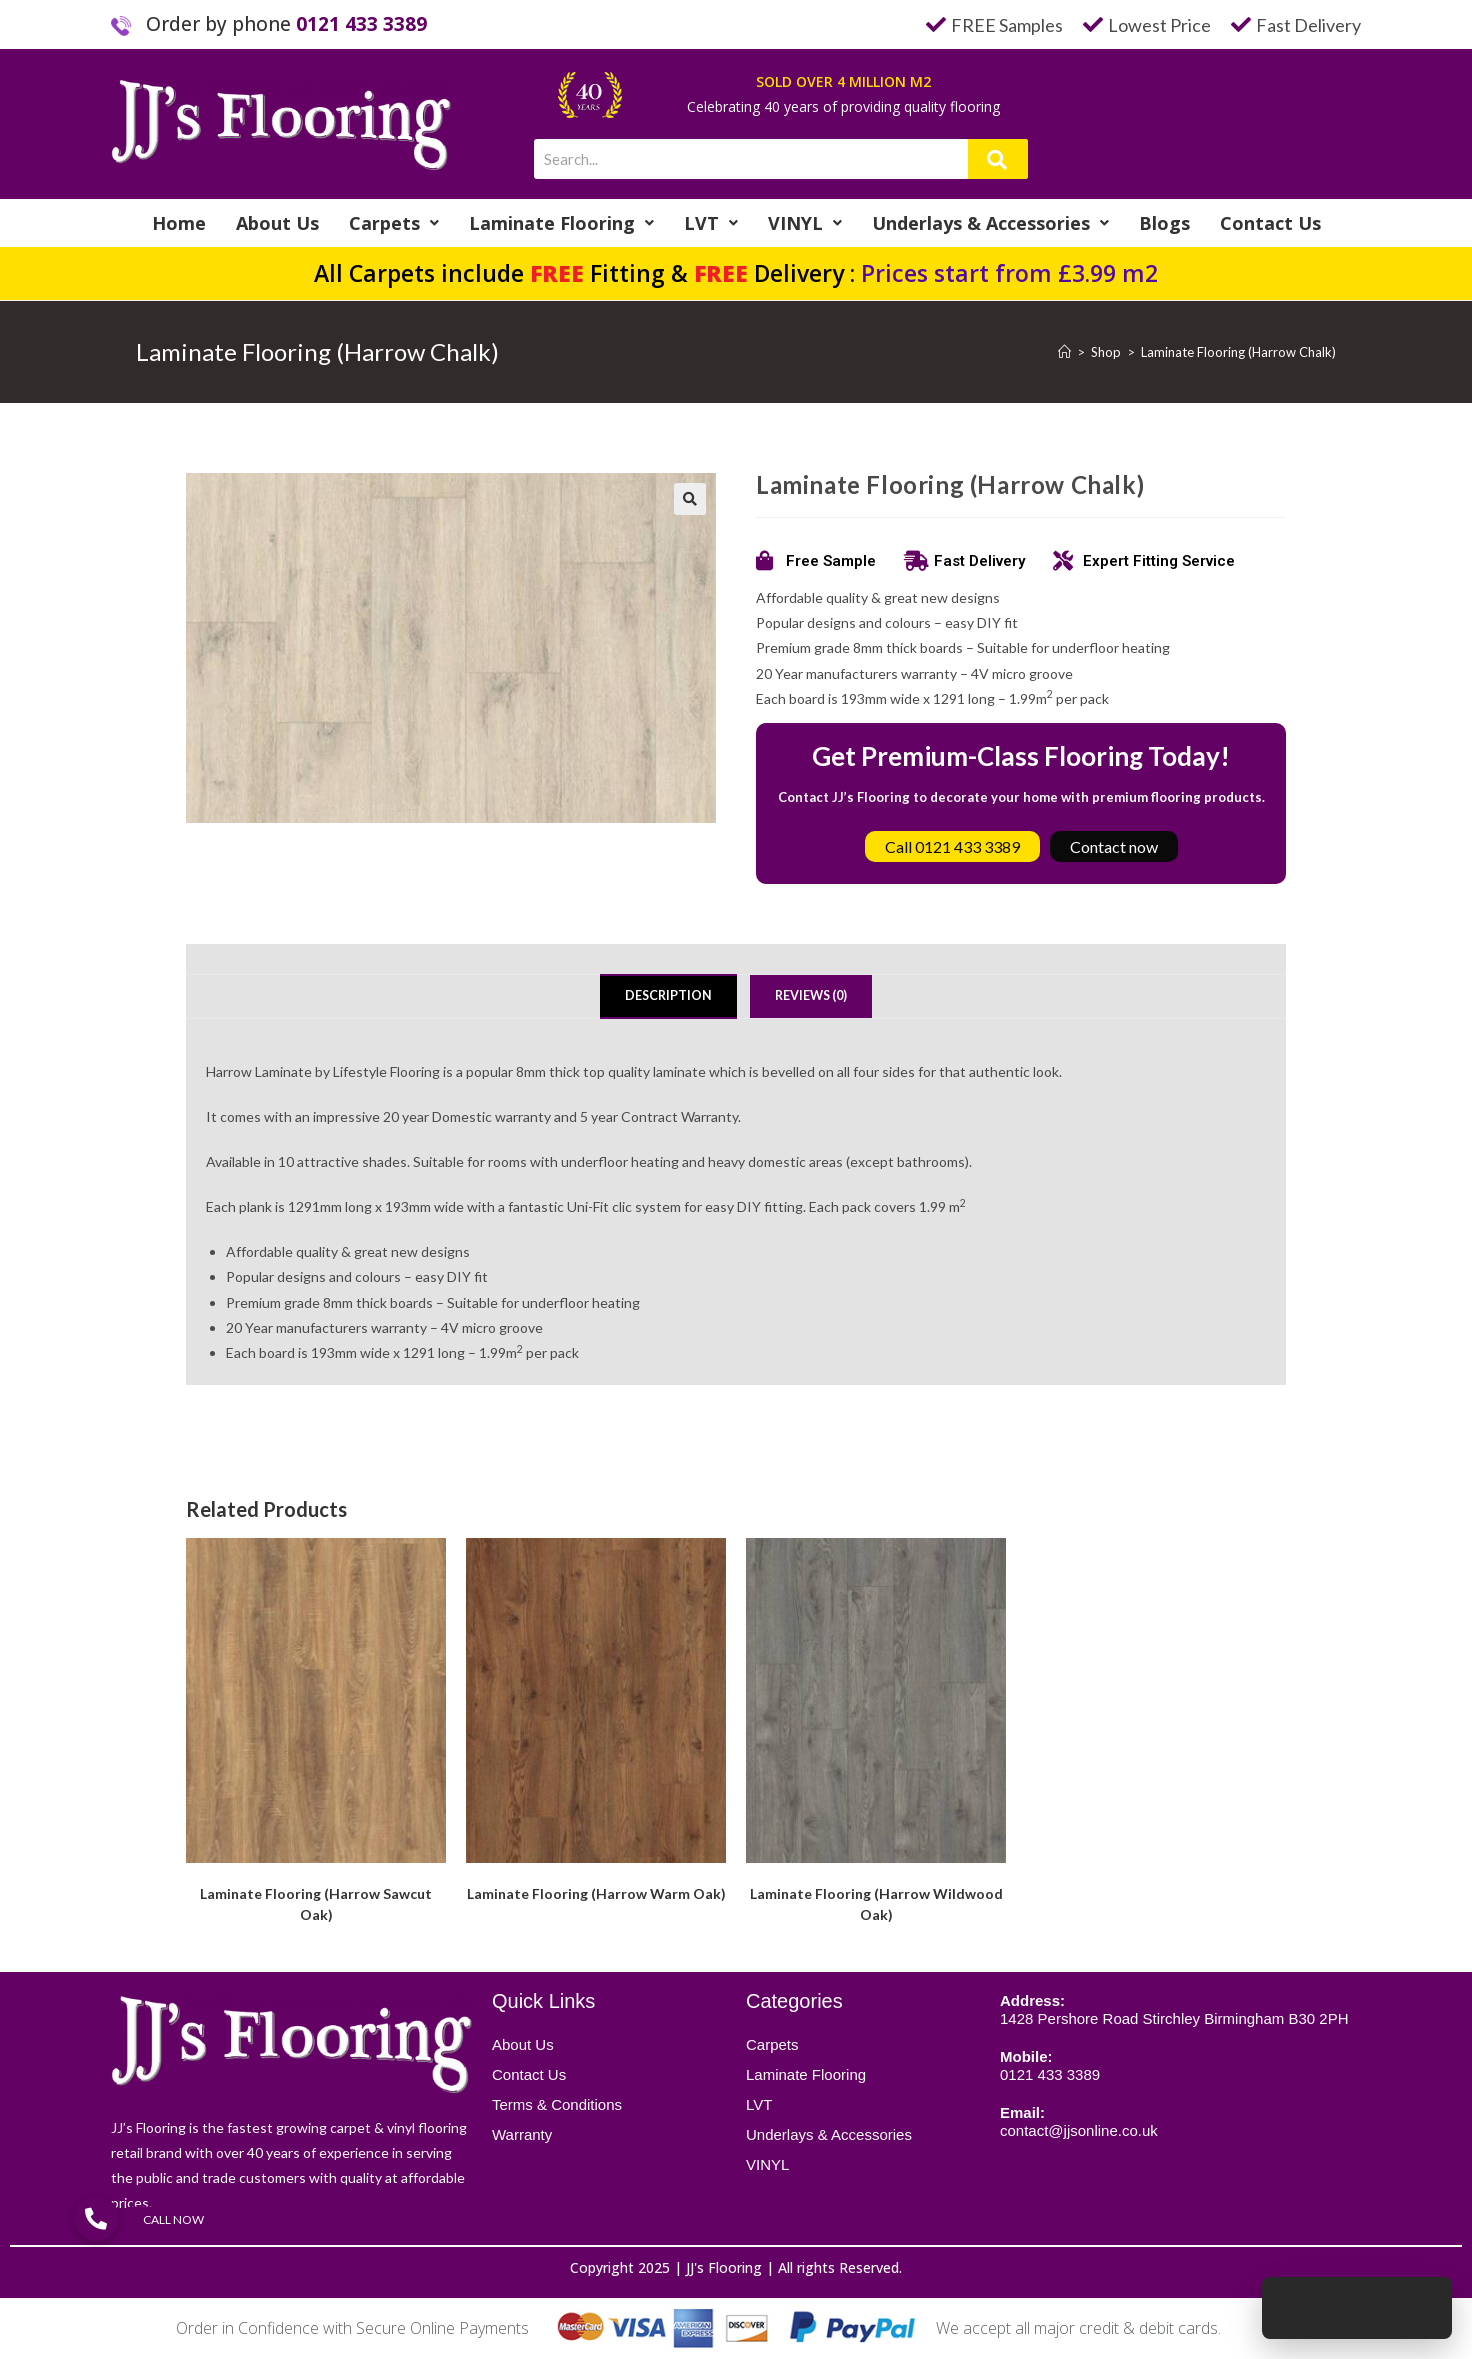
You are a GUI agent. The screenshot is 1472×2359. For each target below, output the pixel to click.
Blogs (1164, 223)
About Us (277, 223)
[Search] (998, 159)
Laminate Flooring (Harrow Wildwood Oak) (876, 1904)
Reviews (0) (811, 995)
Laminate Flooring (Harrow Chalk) (1238, 352)
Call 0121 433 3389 (952, 846)
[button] (690, 499)
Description (668, 995)
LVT (711, 223)
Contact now (1114, 846)
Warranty (522, 2134)
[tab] (668, 996)
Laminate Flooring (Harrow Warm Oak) (596, 1893)
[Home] (1064, 352)
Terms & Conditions (557, 2104)
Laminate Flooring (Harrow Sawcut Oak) (316, 1904)
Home (179, 223)
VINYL (805, 223)
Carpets (394, 223)
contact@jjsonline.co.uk (1079, 2130)
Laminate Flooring (561, 223)
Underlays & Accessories (990, 223)
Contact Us (1270, 223)
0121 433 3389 (361, 24)
